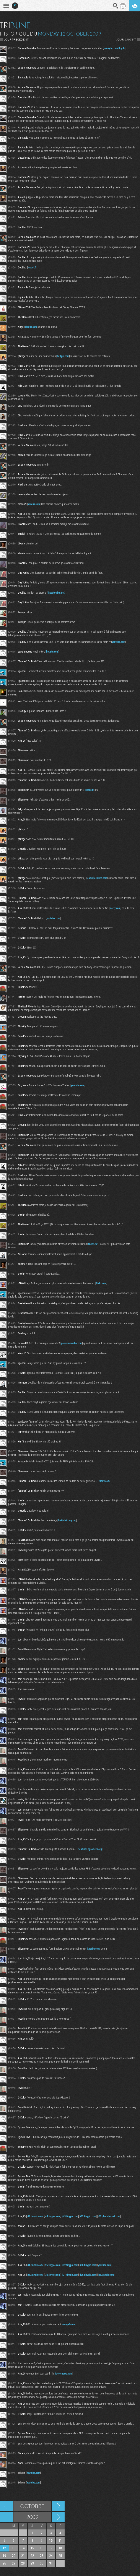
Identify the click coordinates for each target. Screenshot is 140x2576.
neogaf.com (68, 2324)
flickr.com (101, 1283)
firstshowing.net (56, 592)
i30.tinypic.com (88, 2265)
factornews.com (63, 2373)
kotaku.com (52, 651)
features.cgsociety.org (90, 1849)
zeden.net (93, 1244)
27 (13, 2563)
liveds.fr (89, 789)
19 (4, 2555)
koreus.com (31, 326)
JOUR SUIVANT (126, 39)
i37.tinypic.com (35, 2274)
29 (32, 2563)
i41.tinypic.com (35, 2265)
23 (41, 2555)
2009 (32, 2517)
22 (32, 2555)
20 (13, 2555)
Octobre (32, 2506)
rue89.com (104, 1481)
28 (23, 2563)
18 (60, 2548)
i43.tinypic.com (70, 2216)
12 (4, 2548)
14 (23, 2548)
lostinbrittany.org (67, 1520)
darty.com (115, 908)
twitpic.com (63, 356)
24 (51, 2555)
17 (51, 2548)
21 (23, 2555)
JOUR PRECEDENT (16, 39)
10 (51, 2540)
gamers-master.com (71, 1343)
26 (4, 2563)
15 (32, 2548)
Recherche (115, 6)
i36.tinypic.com (52, 2274)
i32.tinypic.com (88, 2216)
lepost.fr (32, 267)
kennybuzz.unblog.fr (114, 48)
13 (13, 2548)
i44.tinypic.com (35, 2216)
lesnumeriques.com (97, 878)
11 (60, 2540)
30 (41, 2563)
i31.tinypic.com (106, 2274)
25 (60, 2555)
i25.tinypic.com (52, 2265)
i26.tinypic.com (88, 2274)
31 (51, 2563)
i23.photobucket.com (109, 2216)
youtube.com (118, 641)
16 (41, 2548)
